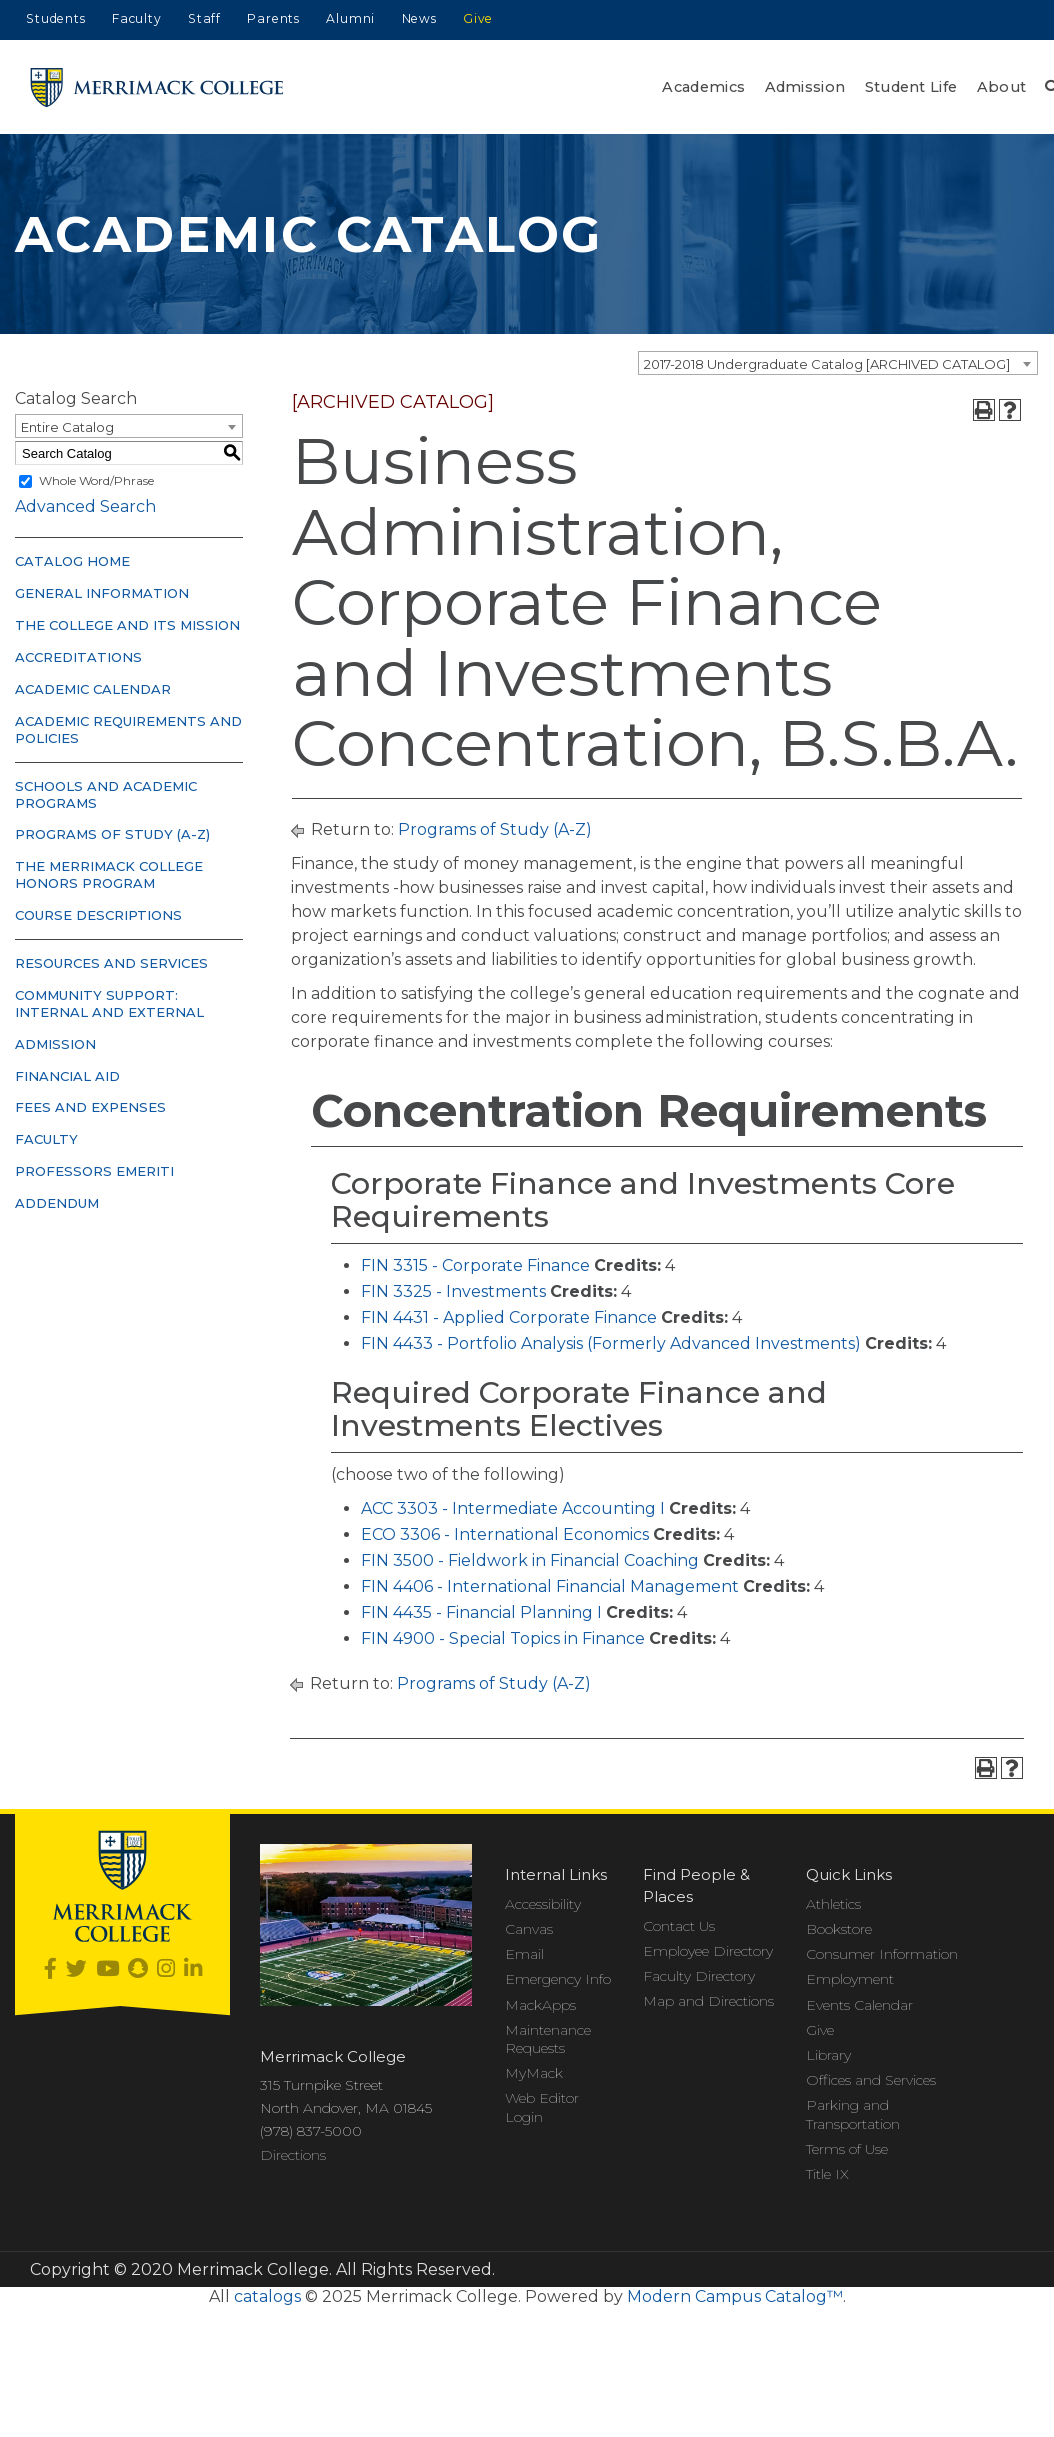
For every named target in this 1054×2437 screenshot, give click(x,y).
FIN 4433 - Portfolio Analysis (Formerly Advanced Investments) (611, 1343)
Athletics (833, 1904)
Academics (703, 87)
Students (55, 18)
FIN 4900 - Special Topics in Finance (503, 1638)
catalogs (267, 2296)
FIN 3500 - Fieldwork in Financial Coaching (530, 1560)
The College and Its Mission (127, 625)
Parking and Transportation (853, 2114)
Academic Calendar (93, 689)
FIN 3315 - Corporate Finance (475, 1265)
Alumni (350, 18)
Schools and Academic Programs (106, 794)
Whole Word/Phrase (96, 480)
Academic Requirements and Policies (128, 729)
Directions (293, 2155)
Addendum (57, 1203)
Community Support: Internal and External (109, 1003)
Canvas (529, 1929)
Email (524, 1954)
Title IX (827, 2174)
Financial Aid (67, 1076)
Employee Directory (708, 1951)
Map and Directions (708, 2001)
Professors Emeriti (94, 1171)
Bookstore (839, 1929)
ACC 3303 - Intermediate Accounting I (513, 1508)
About (1002, 87)
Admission (805, 87)
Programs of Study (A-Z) (112, 834)
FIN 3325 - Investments (453, 1291)
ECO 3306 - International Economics (505, 1534)
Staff (204, 18)
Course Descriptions (98, 915)
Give (478, 18)
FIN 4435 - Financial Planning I (481, 1612)
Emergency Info (558, 1979)
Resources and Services (111, 963)
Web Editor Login (542, 2107)
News (419, 18)
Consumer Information (882, 1954)
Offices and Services (871, 2080)
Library (828, 2055)
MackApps (540, 2005)
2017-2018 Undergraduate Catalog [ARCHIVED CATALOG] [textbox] (827, 364)
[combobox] (838, 363)
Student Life (911, 87)
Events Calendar (859, 2005)
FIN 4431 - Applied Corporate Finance (509, 1317)
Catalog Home (72, 561)
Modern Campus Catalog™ (735, 2296)
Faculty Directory (699, 1976)
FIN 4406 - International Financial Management (550, 1586)
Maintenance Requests (548, 2039)
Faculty (137, 18)
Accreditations (78, 657)
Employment (850, 1979)
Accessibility (543, 1904)
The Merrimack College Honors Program (109, 874)
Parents (273, 18)
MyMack (534, 2073)
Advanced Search (85, 506)
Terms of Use (847, 2149)
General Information (102, 593)
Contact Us (679, 1926)
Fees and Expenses (90, 1107)
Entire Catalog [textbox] (67, 427)
